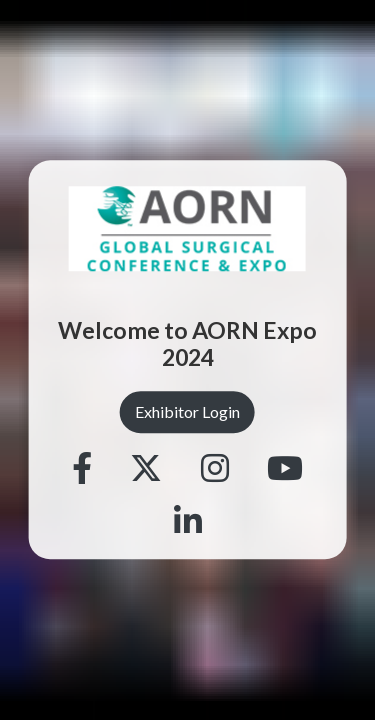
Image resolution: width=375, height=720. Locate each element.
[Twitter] (146, 470)
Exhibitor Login (187, 411)
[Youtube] (285, 470)
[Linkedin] (188, 523)
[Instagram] (215, 470)
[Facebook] (82, 470)
